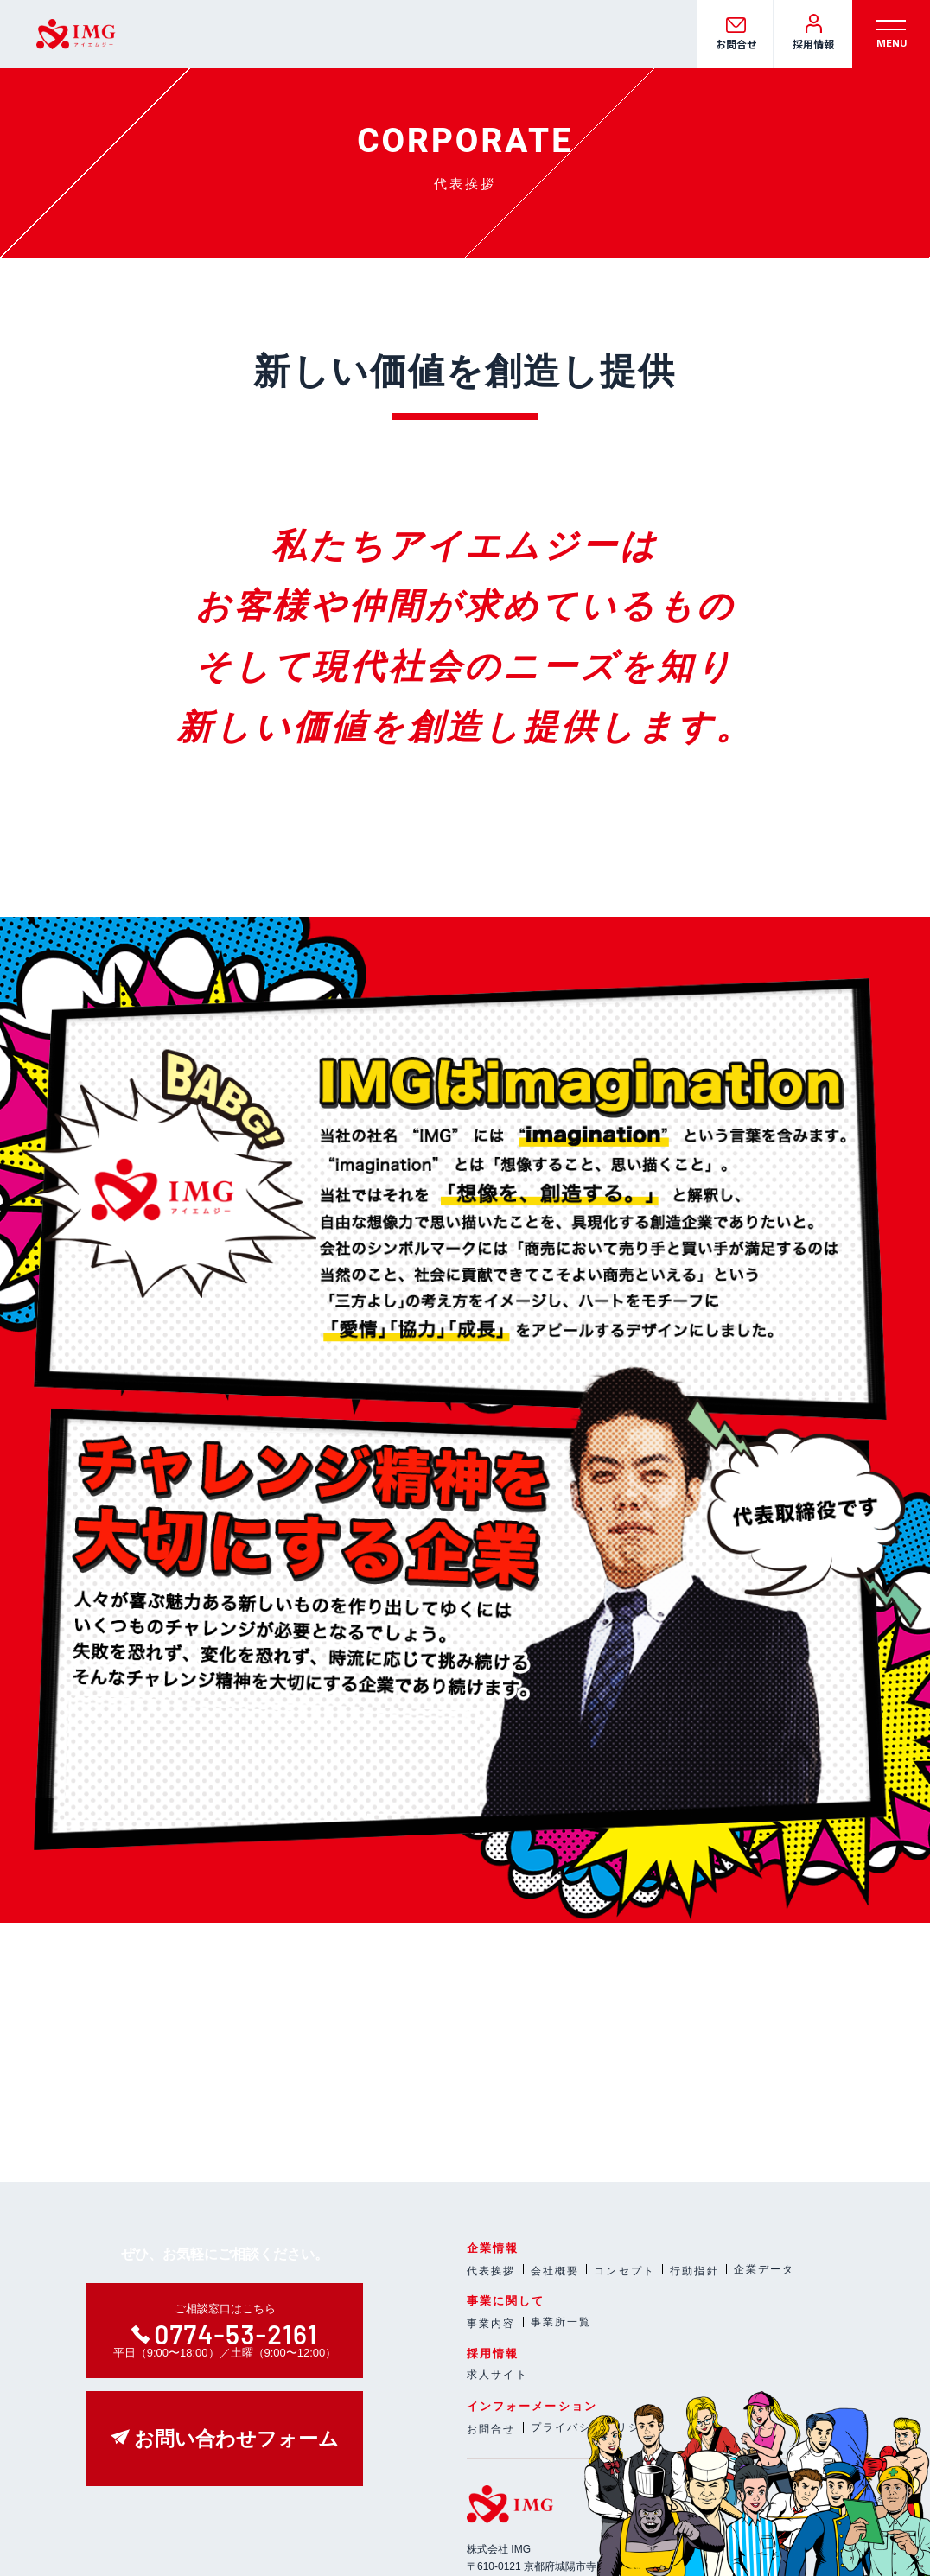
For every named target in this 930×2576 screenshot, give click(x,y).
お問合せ (491, 2429)
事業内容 (491, 2324)
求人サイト (497, 2375)
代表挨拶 (491, 2271)
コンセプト (624, 2271)
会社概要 (555, 2271)
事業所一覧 (561, 2322)
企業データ (764, 2269)
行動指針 (694, 2271)
